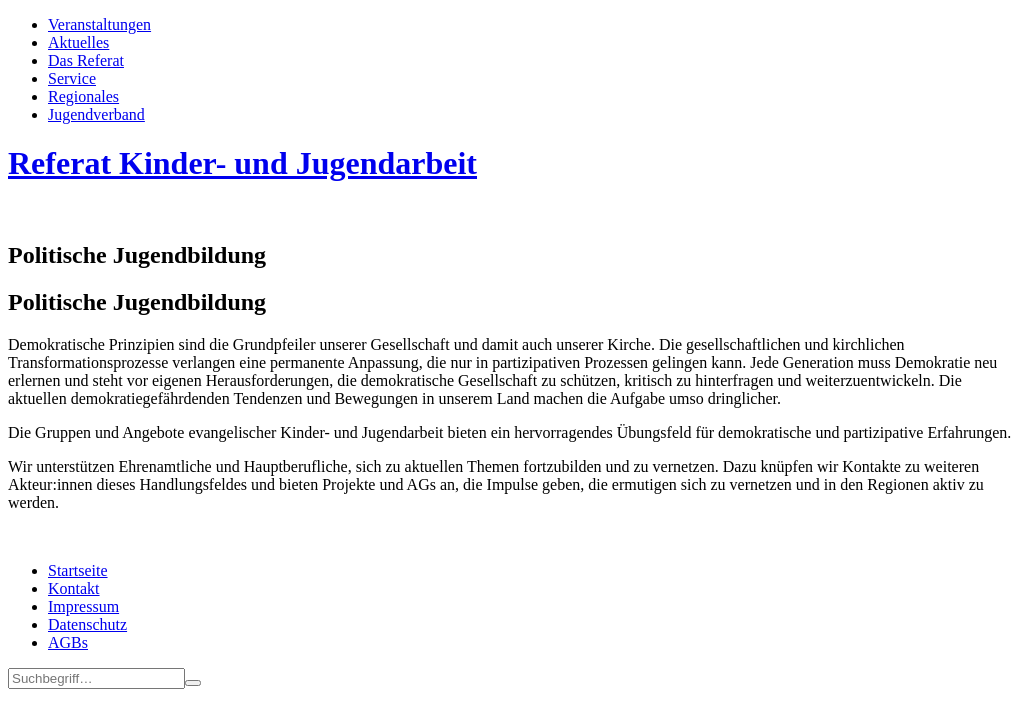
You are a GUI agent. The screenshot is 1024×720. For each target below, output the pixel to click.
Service (72, 78)
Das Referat (86, 60)
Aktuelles (78, 42)
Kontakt (74, 588)
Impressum (83, 606)
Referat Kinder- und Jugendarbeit (242, 163)
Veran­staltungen (99, 24)
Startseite (78, 570)
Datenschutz (87, 624)
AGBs (68, 642)
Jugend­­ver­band (96, 114)
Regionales (83, 96)
